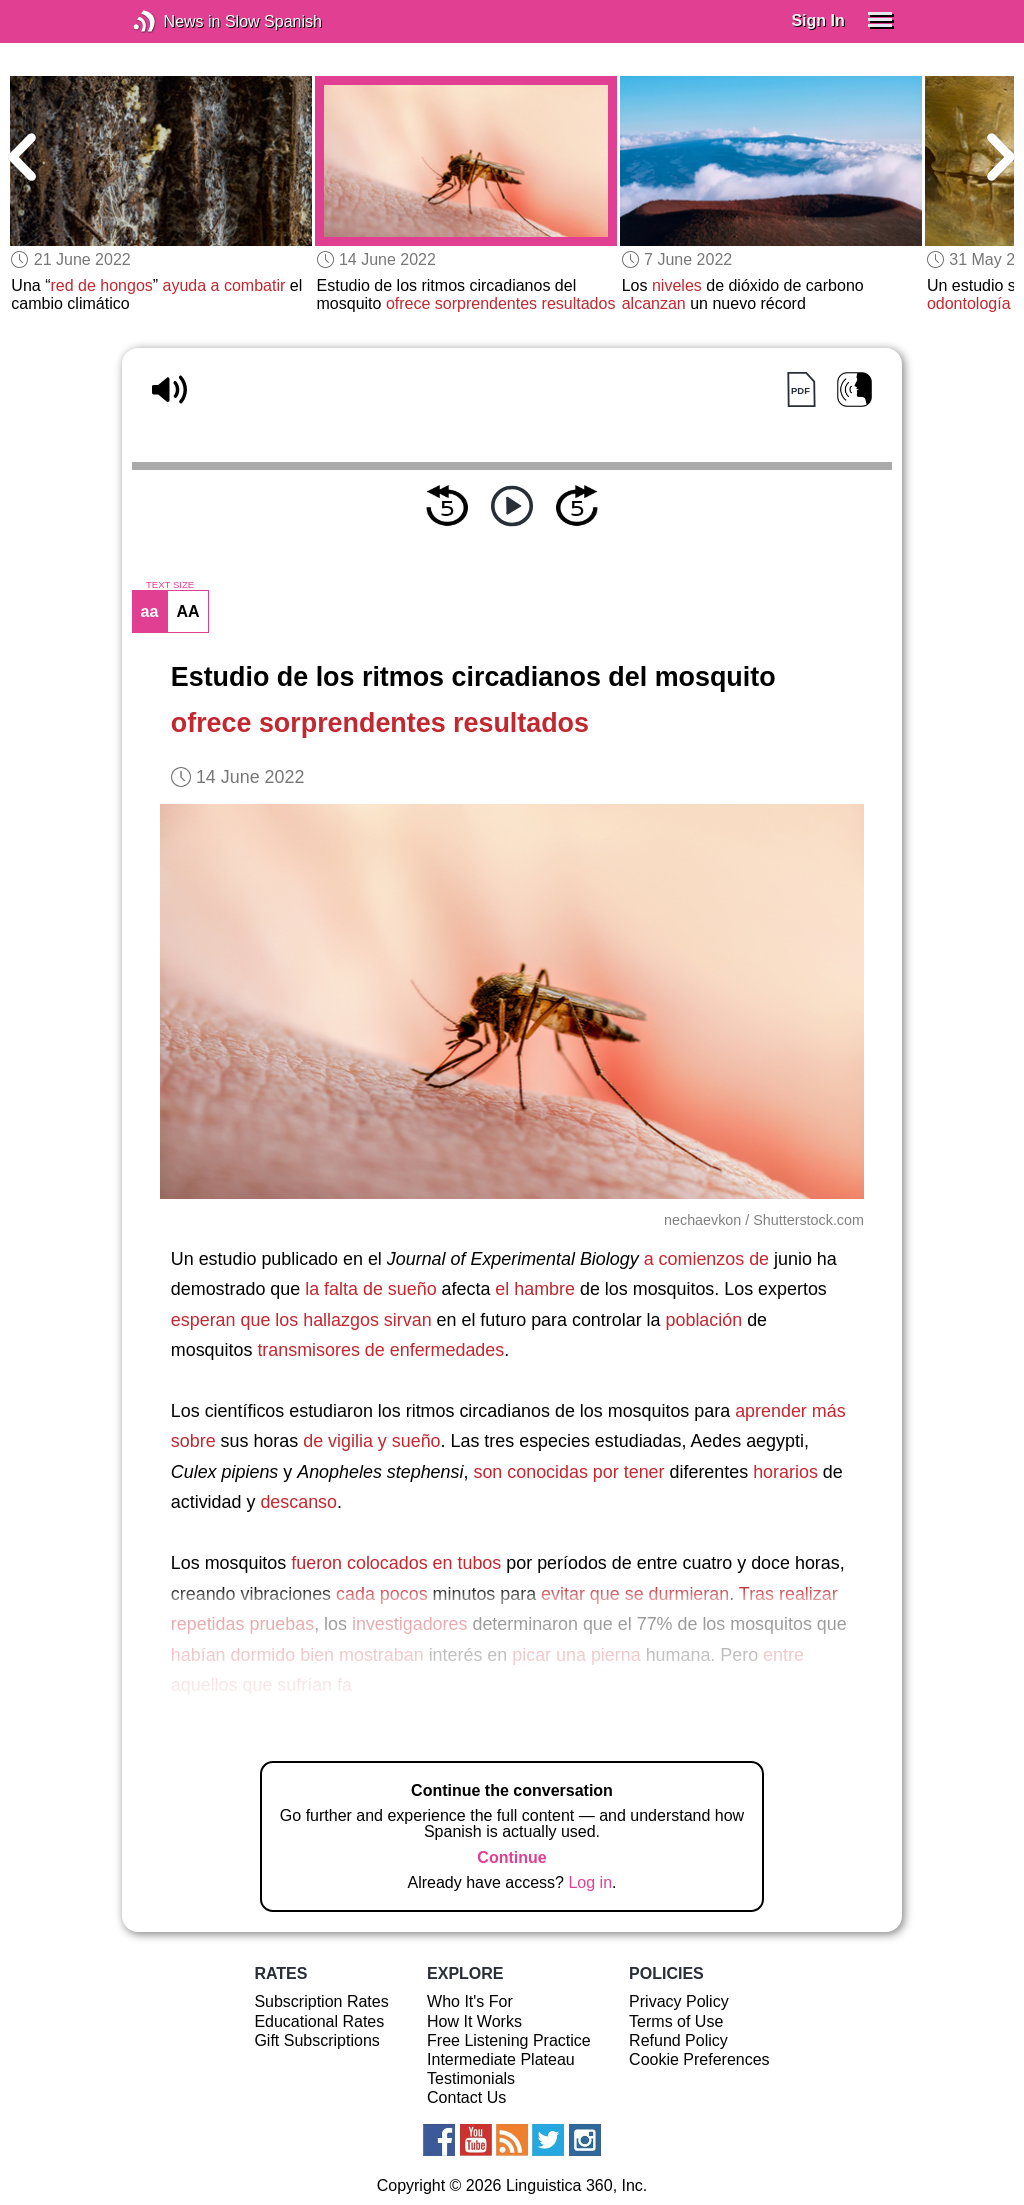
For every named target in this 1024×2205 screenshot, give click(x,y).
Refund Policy (678, 2040)
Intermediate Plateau (501, 2059)
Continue (511, 1857)
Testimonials (471, 2078)
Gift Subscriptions (316, 2040)
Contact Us (466, 2097)
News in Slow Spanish (174, 21)
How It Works (474, 2021)
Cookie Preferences (699, 2059)
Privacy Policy (679, 2001)
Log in (590, 1882)
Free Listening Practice (509, 2040)
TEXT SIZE (170, 585)
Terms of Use (676, 2021)
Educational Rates (319, 2021)
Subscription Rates (321, 2001)
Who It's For (470, 2001)
